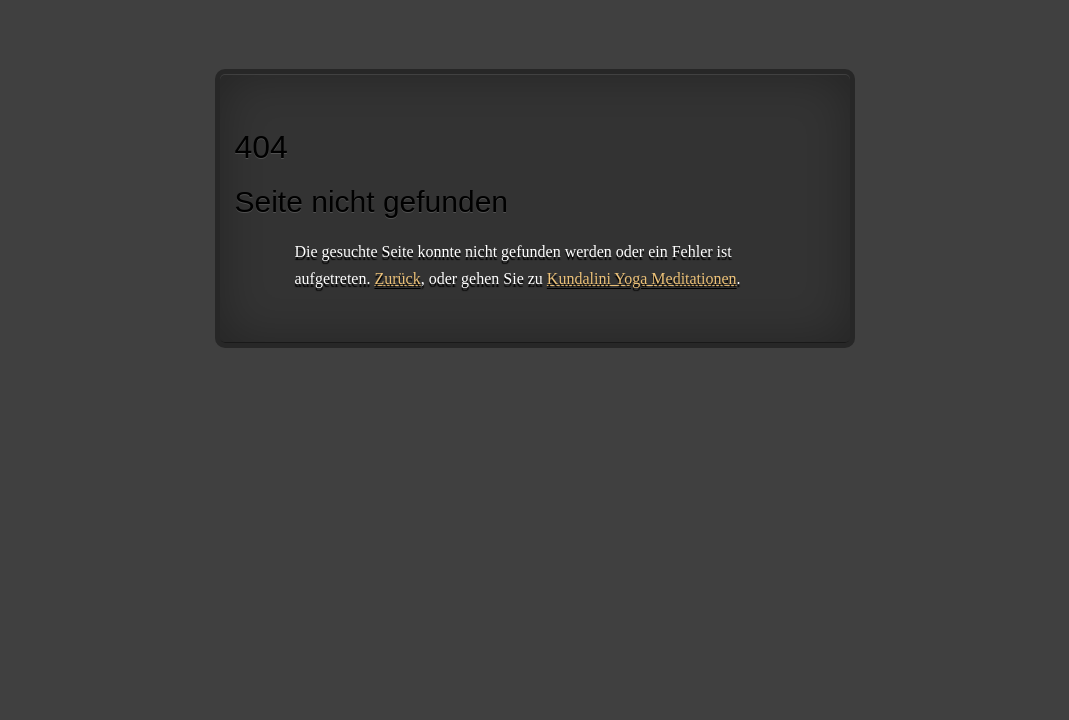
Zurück (397, 278)
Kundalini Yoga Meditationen (642, 278)
